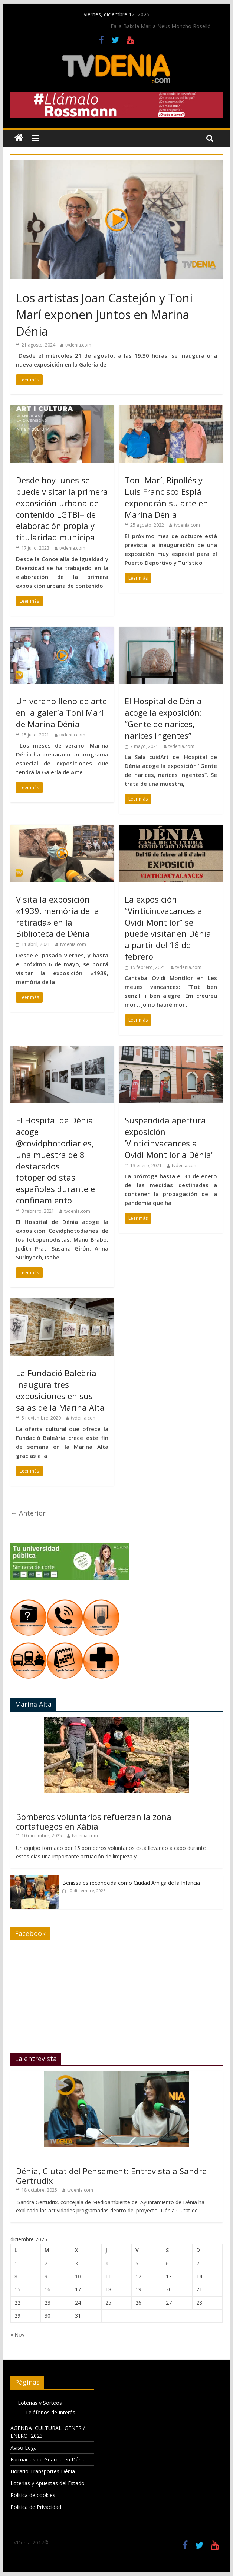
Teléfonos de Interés (50, 2412)
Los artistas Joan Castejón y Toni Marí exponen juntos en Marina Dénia (104, 314)
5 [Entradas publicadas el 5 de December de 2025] (136, 2263)
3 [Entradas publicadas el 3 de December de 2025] (76, 2263)
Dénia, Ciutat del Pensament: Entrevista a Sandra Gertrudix (111, 2175)
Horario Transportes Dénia (42, 2471)
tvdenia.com (78, 345)
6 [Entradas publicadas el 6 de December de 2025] (167, 2263)
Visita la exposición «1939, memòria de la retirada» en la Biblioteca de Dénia (57, 916)
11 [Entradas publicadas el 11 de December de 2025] (108, 2276)
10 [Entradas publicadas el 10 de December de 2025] (78, 2276)
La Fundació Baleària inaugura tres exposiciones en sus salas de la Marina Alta (60, 1390)
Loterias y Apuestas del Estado (47, 2483)
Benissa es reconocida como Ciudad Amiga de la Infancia (131, 1882)
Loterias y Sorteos (40, 2402)
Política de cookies (32, 2495)
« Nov (17, 2334)
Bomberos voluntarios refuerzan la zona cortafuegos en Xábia (93, 1821)
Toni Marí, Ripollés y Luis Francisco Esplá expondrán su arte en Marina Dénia (166, 497)
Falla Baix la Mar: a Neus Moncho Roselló (161, 26)
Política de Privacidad (35, 2506)
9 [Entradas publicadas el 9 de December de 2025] (46, 2276)
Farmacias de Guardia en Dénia (48, 2459)
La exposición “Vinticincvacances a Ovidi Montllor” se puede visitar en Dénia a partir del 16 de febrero (168, 928)
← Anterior (28, 1513)
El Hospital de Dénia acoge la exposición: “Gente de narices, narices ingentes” (163, 718)
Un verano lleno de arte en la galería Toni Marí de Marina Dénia (61, 712)
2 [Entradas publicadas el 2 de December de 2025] (46, 2263)
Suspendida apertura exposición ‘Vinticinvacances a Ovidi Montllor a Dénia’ (169, 1137)
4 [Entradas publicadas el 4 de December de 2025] (106, 2263)
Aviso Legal (24, 2447)
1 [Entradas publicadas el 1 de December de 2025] (15, 2263)
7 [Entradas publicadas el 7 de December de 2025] (197, 2263)
